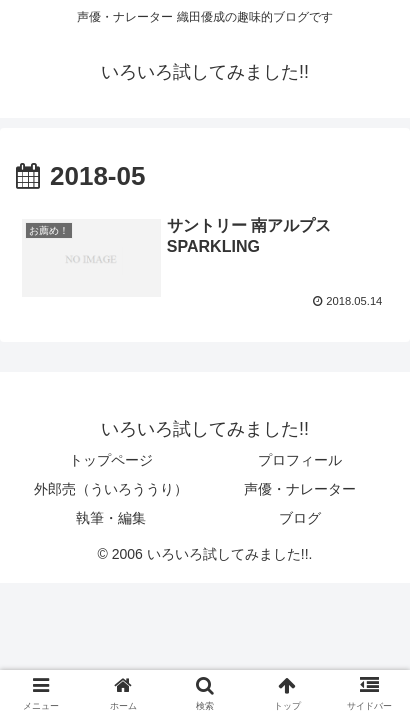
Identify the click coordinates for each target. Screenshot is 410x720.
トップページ (111, 460)
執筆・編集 (111, 518)
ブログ (300, 518)
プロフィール (300, 460)
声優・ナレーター (300, 489)
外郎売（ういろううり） (111, 489)
